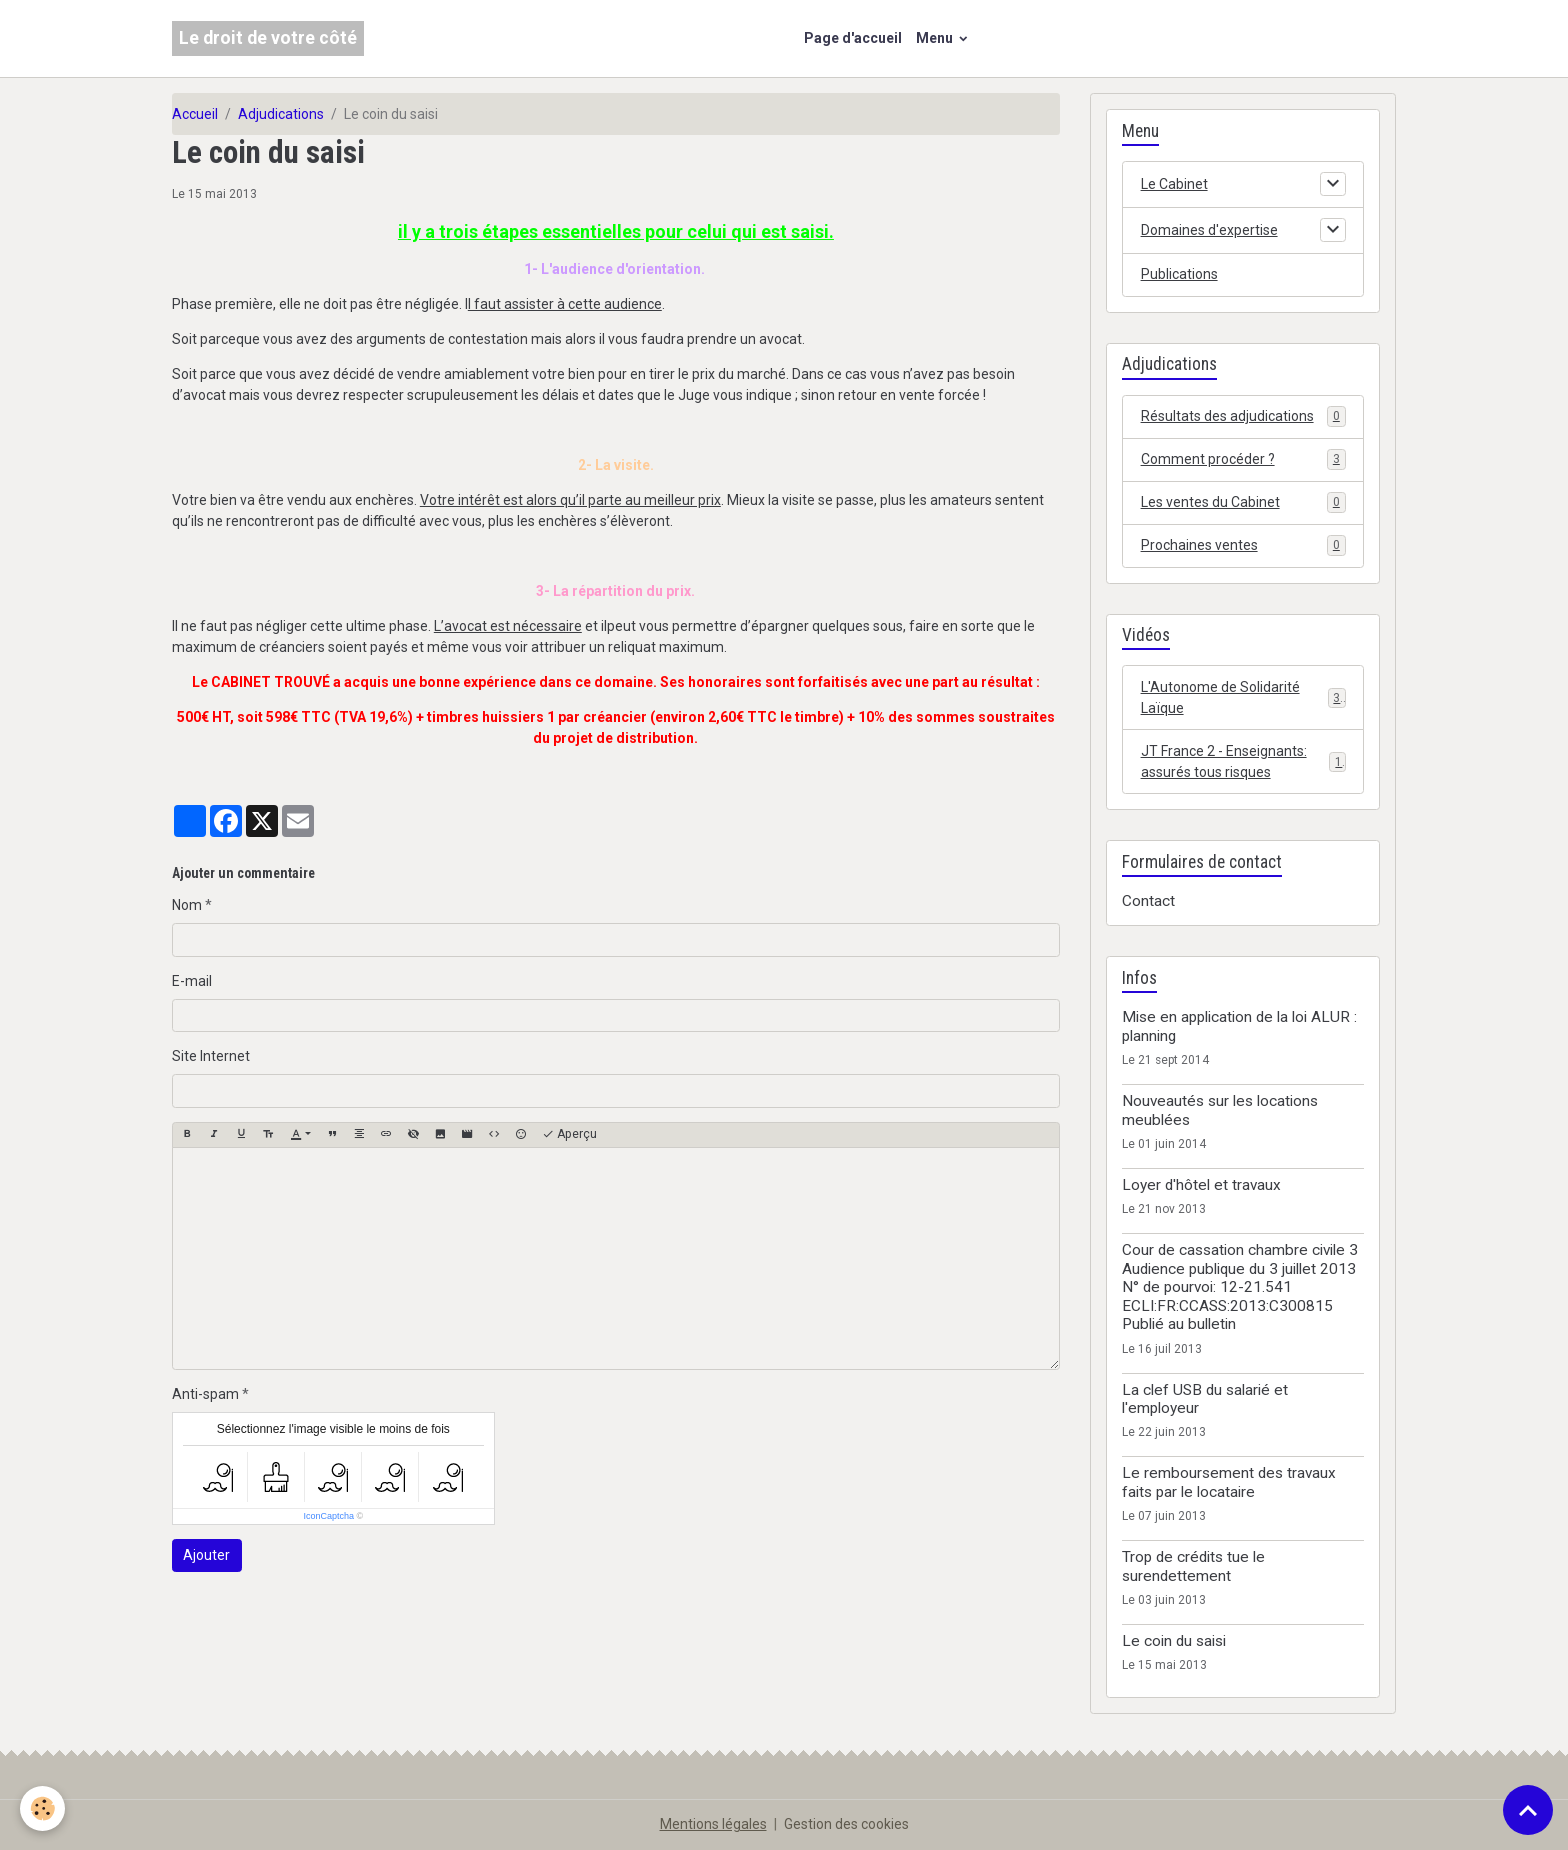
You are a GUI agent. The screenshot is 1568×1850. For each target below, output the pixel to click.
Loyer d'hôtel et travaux (1201, 1185)
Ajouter (206, 1555)
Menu (936, 38)
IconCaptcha (328, 1516)
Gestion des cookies (846, 1824)
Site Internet (211, 1056)
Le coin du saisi (1174, 1641)
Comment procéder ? (1243, 459)
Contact (1148, 901)
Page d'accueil (853, 38)
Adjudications (281, 114)
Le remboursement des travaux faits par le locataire (1229, 1482)
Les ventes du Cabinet (1243, 502)
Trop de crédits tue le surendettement (1193, 1566)
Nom (187, 905)
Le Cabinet (1174, 184)
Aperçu (569, 1134)
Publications (1179, 274)
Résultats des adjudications (1243, 416)
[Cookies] (42, 1808)
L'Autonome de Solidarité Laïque (1243, 697)
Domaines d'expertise (1209, 230)
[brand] (268, 38)
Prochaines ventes (1243, 545)
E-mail (192, 981)
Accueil (195, 114)
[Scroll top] (1528, 1810)
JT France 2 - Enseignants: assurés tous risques (1243, 761)
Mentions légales (713, 1824)
